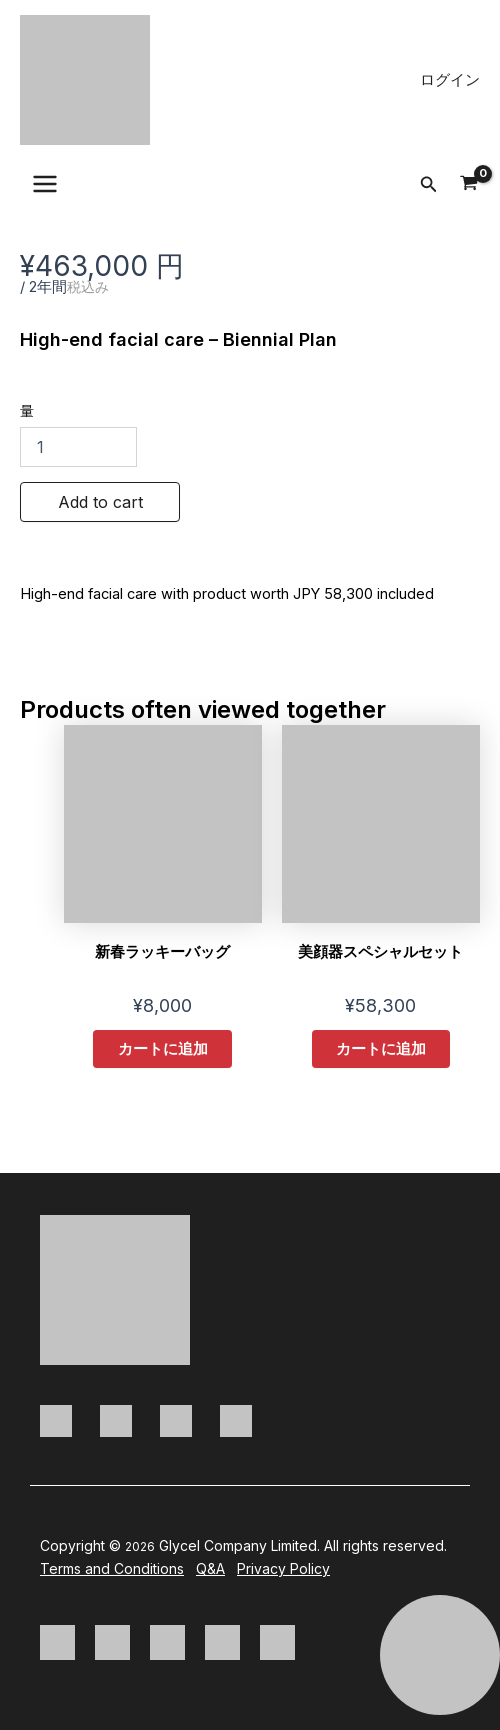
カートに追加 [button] (163, 1049)
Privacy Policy (283, 1568)
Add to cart (100, 502)
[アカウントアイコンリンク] (450, 80)
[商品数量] (78, 447)
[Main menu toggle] (45, 184)
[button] (429, 184)
